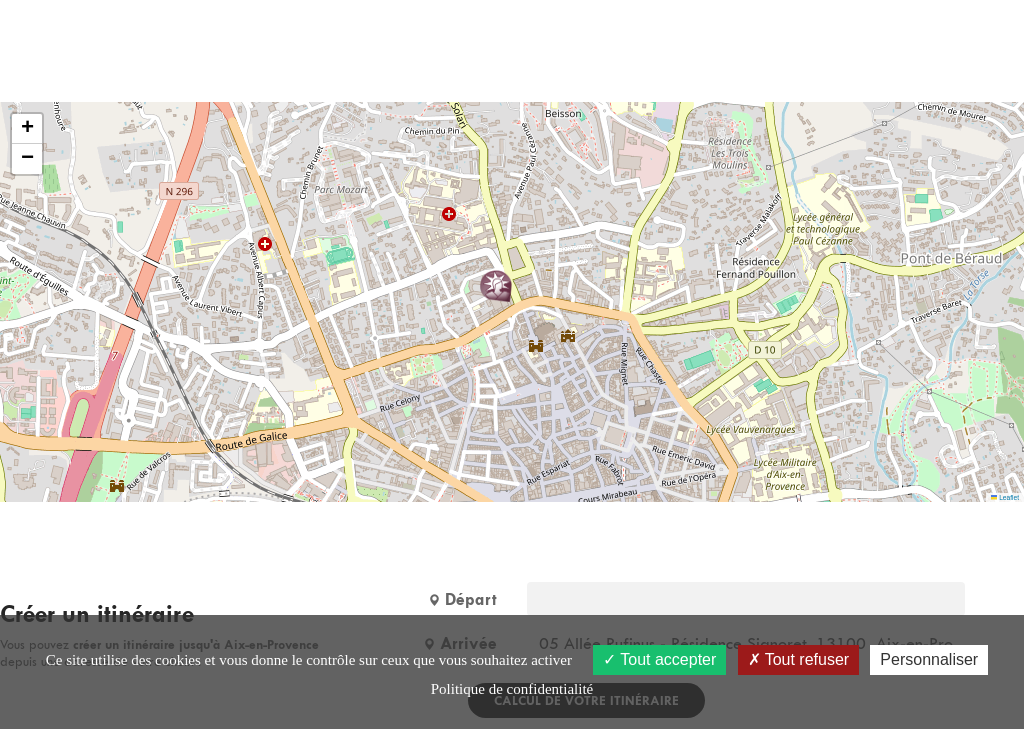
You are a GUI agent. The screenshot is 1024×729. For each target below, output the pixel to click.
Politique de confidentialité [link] (512, 689)
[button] (496, 286)
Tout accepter (659, 659)
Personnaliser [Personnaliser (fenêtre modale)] (929, 659)
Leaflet (1005, 497)
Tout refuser (799, 659)
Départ (462, 599)
